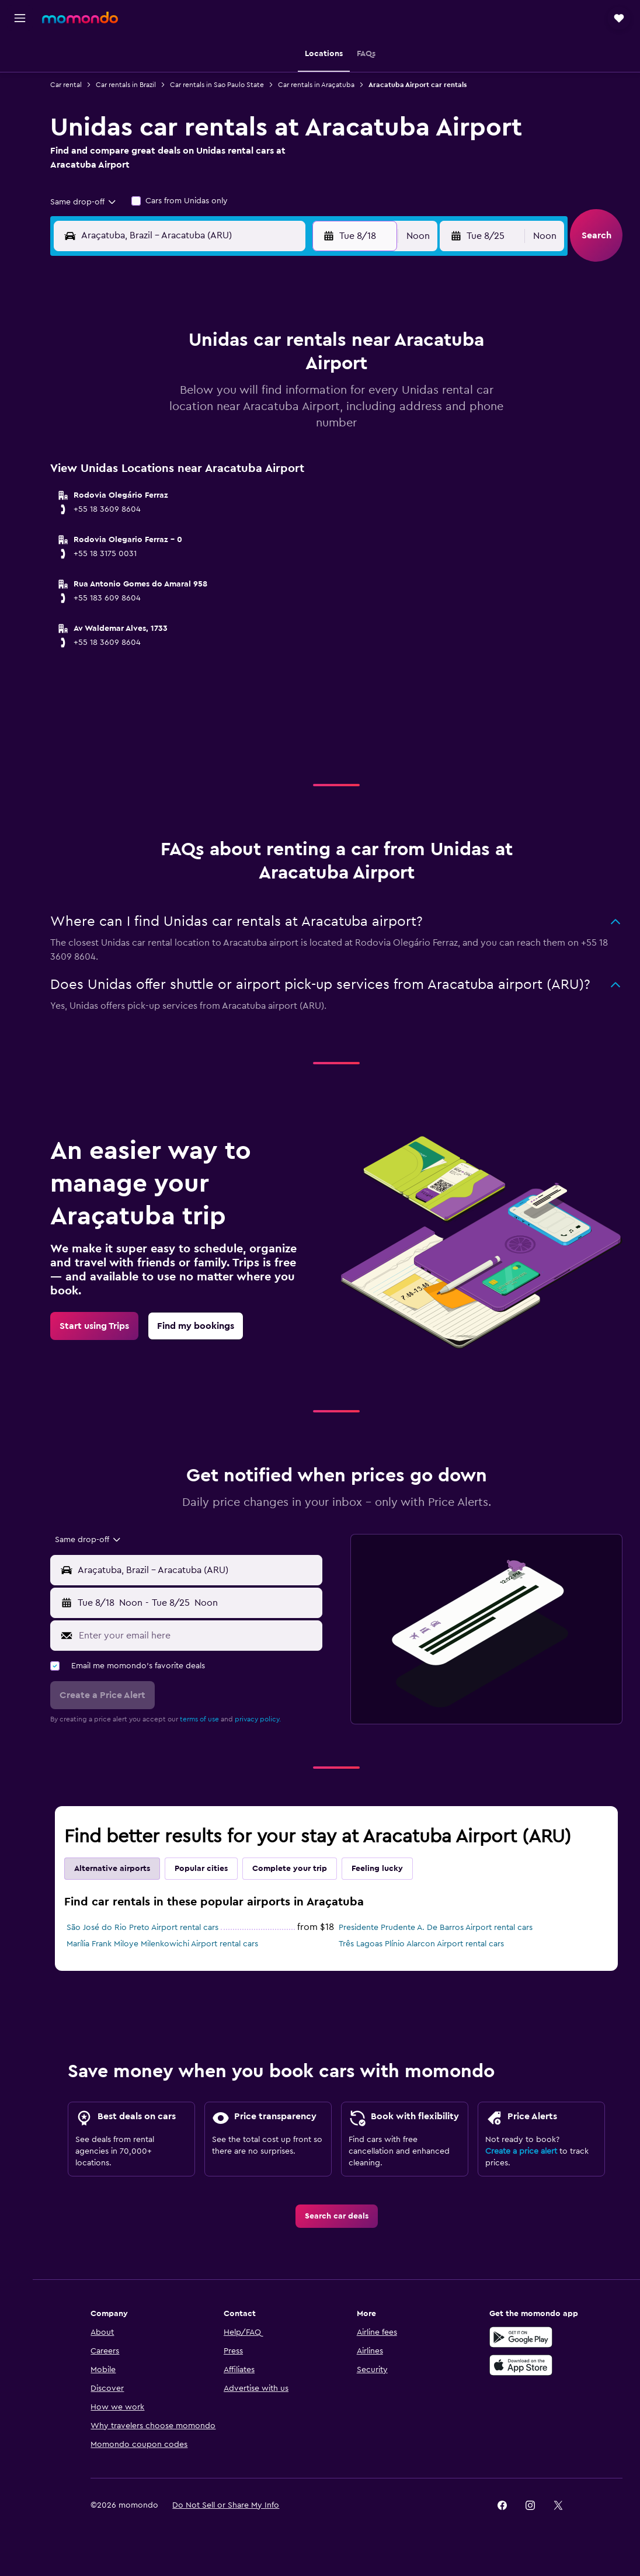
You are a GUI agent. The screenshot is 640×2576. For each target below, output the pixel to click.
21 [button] (273, 428)
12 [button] (217, 400)
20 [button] (245, 428)
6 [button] (245, 372)
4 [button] (189, 372)
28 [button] (272, 456)
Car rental (73, 84)
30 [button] (132, 484)
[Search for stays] (20, 78)
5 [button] (217, 372)
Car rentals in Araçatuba (324, 84)
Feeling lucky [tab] (385, 1869)
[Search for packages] (20, 127)
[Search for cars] (20, 102)
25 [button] (188, 456)
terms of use (207, 1719)
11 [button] (188, 400)
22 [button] (300, 428)
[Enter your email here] (203, 1635)
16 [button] (132, 428)
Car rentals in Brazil (133, 84)
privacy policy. (265, 1719)
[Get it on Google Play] (523, 2358)
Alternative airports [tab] (120, 1869)
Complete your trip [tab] (297, 1869)
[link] (102, 1326)
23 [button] (132, 456)
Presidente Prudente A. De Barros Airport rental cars (440, 1928)
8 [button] (301, 372)
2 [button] (132, 372)
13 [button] (245, 400)
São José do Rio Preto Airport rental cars (150, 1928)
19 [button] (217, 428)
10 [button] (160, 400)
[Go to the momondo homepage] (80, 17)
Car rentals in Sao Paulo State (225, 84)
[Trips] (20, 160)
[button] (20, 18)
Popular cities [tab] (208, 1869)
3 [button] (161, 372)
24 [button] (160, 456)
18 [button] (189, 428)
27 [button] (245, 456)
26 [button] (216, 456)
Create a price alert (523, 2172)
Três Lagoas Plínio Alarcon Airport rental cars (425, 1944)
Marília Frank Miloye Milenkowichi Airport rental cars (170, 1944)
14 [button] (273, 400)
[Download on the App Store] (523, 2386)
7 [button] (272, 372)
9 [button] (132, 400)
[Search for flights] (20, 53)
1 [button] (300, 344)
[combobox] (91, 202)
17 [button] (160, 428)
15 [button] (301, 400)
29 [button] (300, 456)
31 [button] (160, 484)
